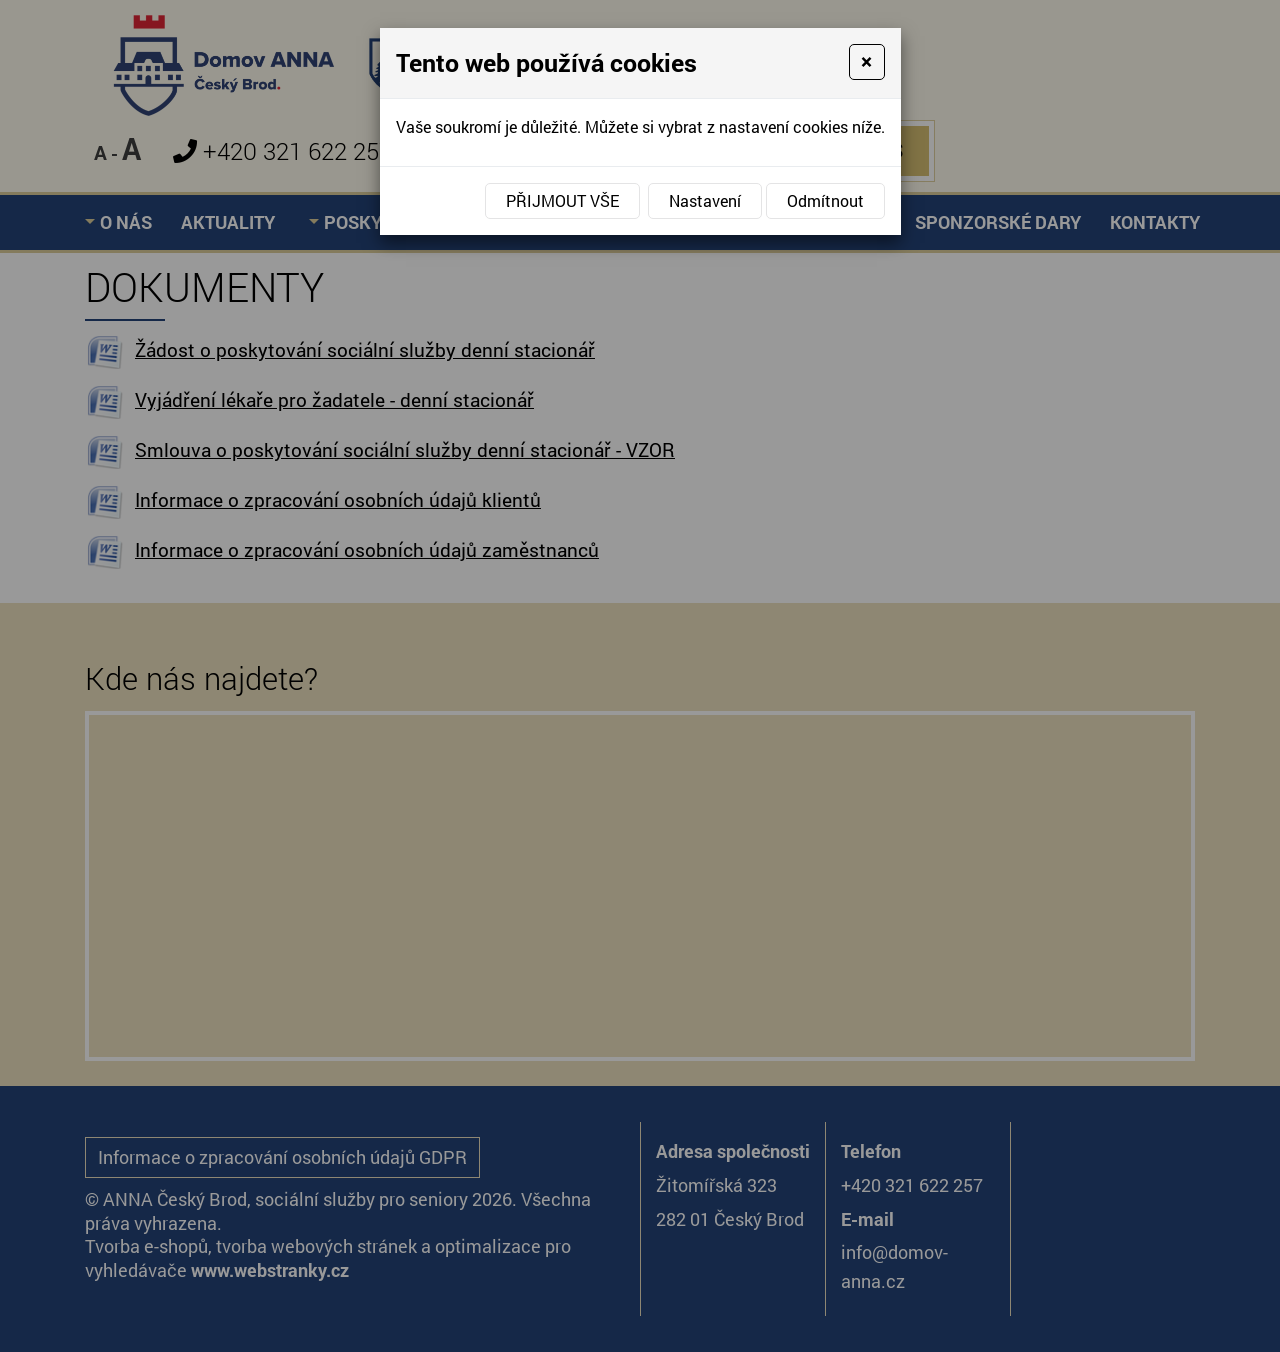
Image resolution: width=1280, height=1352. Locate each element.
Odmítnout (825, 200)
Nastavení (705, 200)
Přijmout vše (562, 200)
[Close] (866, 62)
